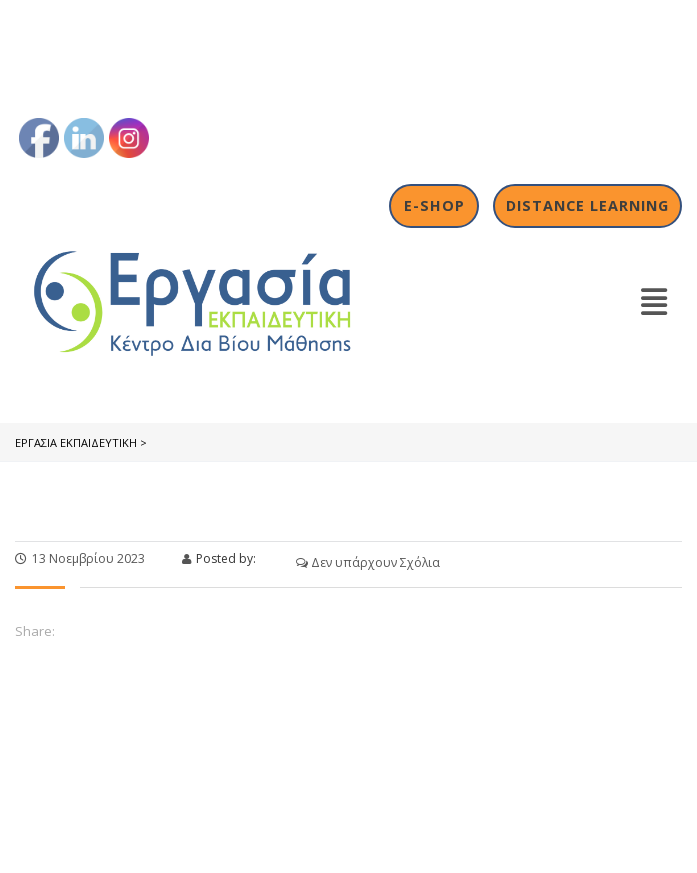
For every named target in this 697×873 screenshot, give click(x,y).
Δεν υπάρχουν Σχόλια (368, 562)
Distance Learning (587, 205)
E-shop (434, 205)
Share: (35, 631)
